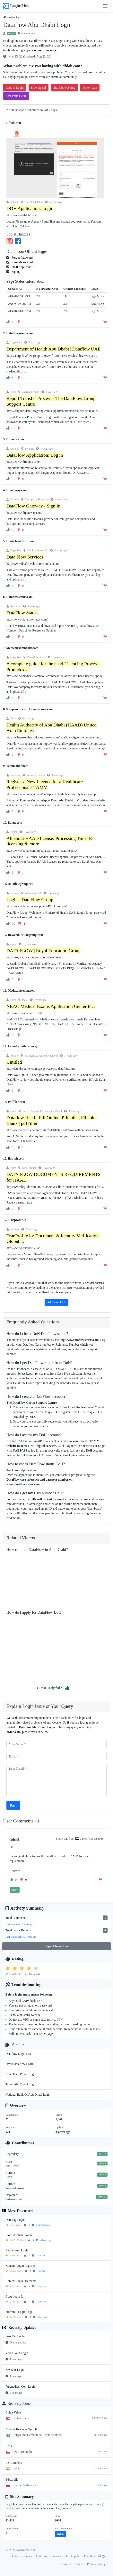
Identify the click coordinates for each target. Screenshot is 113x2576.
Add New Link (56, 1302)
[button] (67, 1688)
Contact (27, 2556)
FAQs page (46, 2033)
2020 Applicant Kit (23, 267)
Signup (15, 271)
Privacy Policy (96, 2564)
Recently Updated (19, 2327)
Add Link (41, 2556)
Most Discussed (17, 2211)
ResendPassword (22, 262)
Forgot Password (22, 257)
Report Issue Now (56, 1946)
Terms (63, 2564)
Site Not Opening (64, 87)
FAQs (101, 2556)
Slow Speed (38, 87)
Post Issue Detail (16, 96)
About (15, 2556)
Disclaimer (77, 2564)
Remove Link (59, 2556)
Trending (89, 2556)
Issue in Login (15, 87)
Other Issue (90, 87)
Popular (76, 2556)
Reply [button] (14, 1889)
